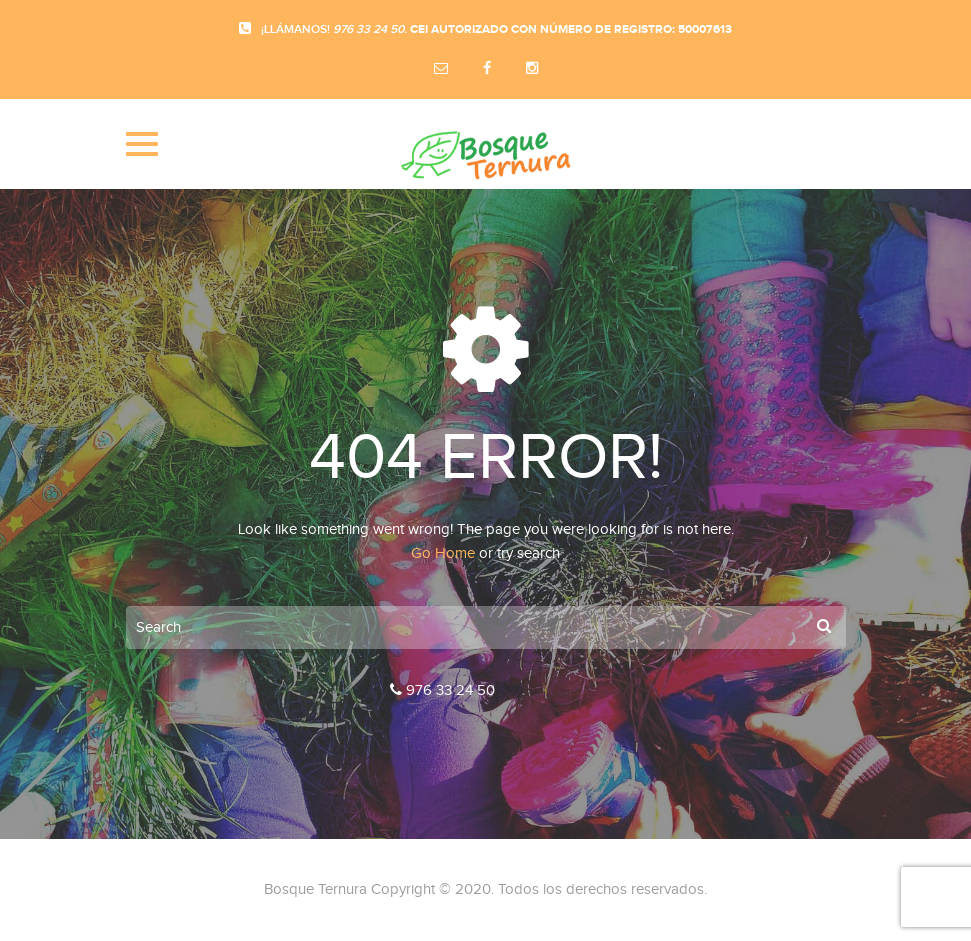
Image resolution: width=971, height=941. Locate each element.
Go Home (443, 553)
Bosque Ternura (315, 889)
